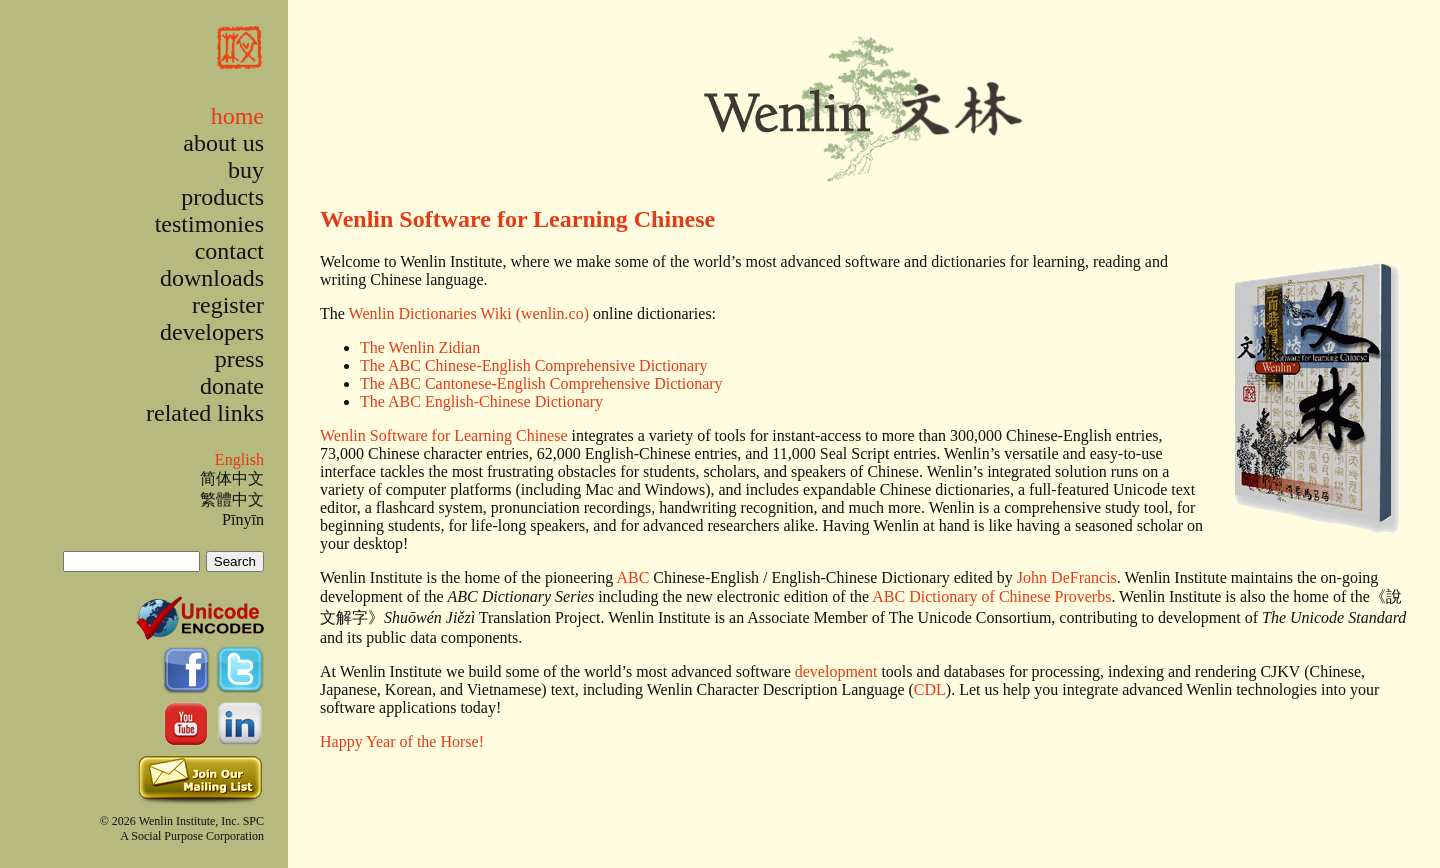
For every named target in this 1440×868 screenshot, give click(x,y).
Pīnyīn (243, 519)
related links (205, 413)
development (836, 671)
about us (223, 143)
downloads (212, 278)
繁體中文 (232, 499)
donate (232, 386)
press (239, 359)
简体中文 (232, 478)
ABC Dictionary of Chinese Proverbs (991, 596)
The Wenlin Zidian (420, 347)
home (237, 116)
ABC (632, 577)
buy (246, 170)
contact (229, 251)
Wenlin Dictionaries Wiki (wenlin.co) (469, 313)
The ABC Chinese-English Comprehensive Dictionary (534, 365)
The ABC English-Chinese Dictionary (481, 401)
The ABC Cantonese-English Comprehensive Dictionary (541, 383)
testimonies (209, 224)
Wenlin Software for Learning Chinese (517, 219)
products (222, 197)
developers (212, 332)
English (239, 459)
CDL (930, 689)
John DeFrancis (1067, 577)
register (228, 305)
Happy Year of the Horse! (402, 741)
